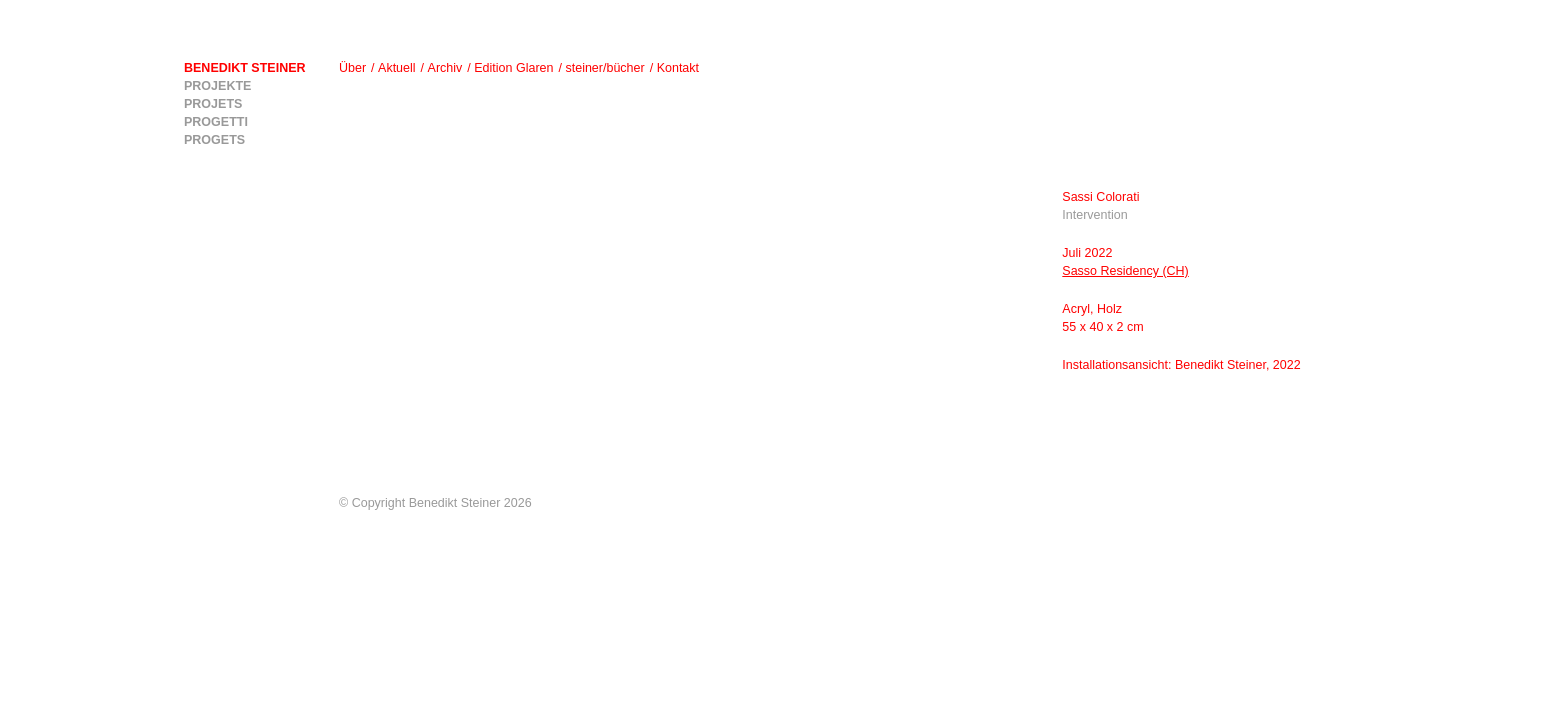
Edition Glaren (513, 68)
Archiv (445, 68)
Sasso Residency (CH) (1125, 271)
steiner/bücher (604, 68)
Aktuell (397, 68)
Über (352, 68)
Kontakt (678, 68)
